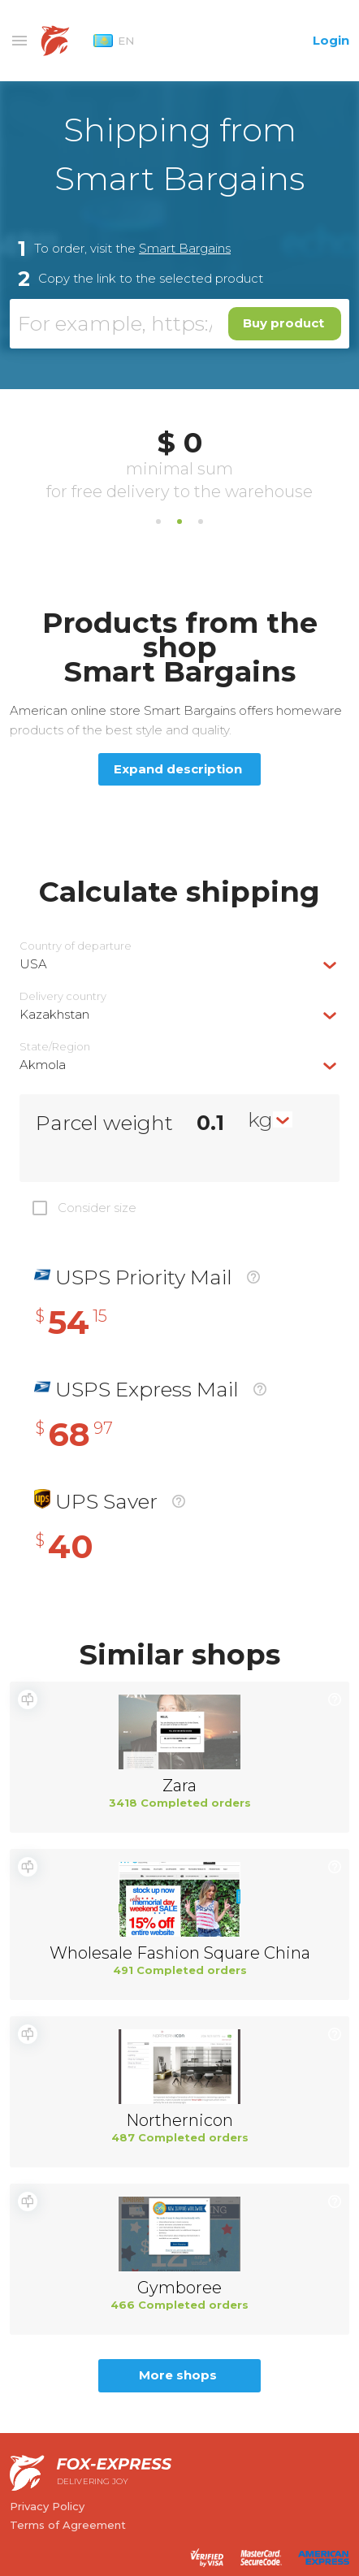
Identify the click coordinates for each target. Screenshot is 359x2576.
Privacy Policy (47, 2506)
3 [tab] (200, 521)
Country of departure (75, 946)
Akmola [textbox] (42, 1064)
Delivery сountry (62, 996)
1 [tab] (158, 521)
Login (331, 40)
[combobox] (179, 964)
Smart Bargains (185, 248)
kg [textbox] (260, 1119)
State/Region (54, 1046)
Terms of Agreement (68, 2524)
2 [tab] (179, 521)
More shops (178, 2375)
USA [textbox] (33, 964)
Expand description (178, 769)
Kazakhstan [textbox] (54, 1014)
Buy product (283, 323)
